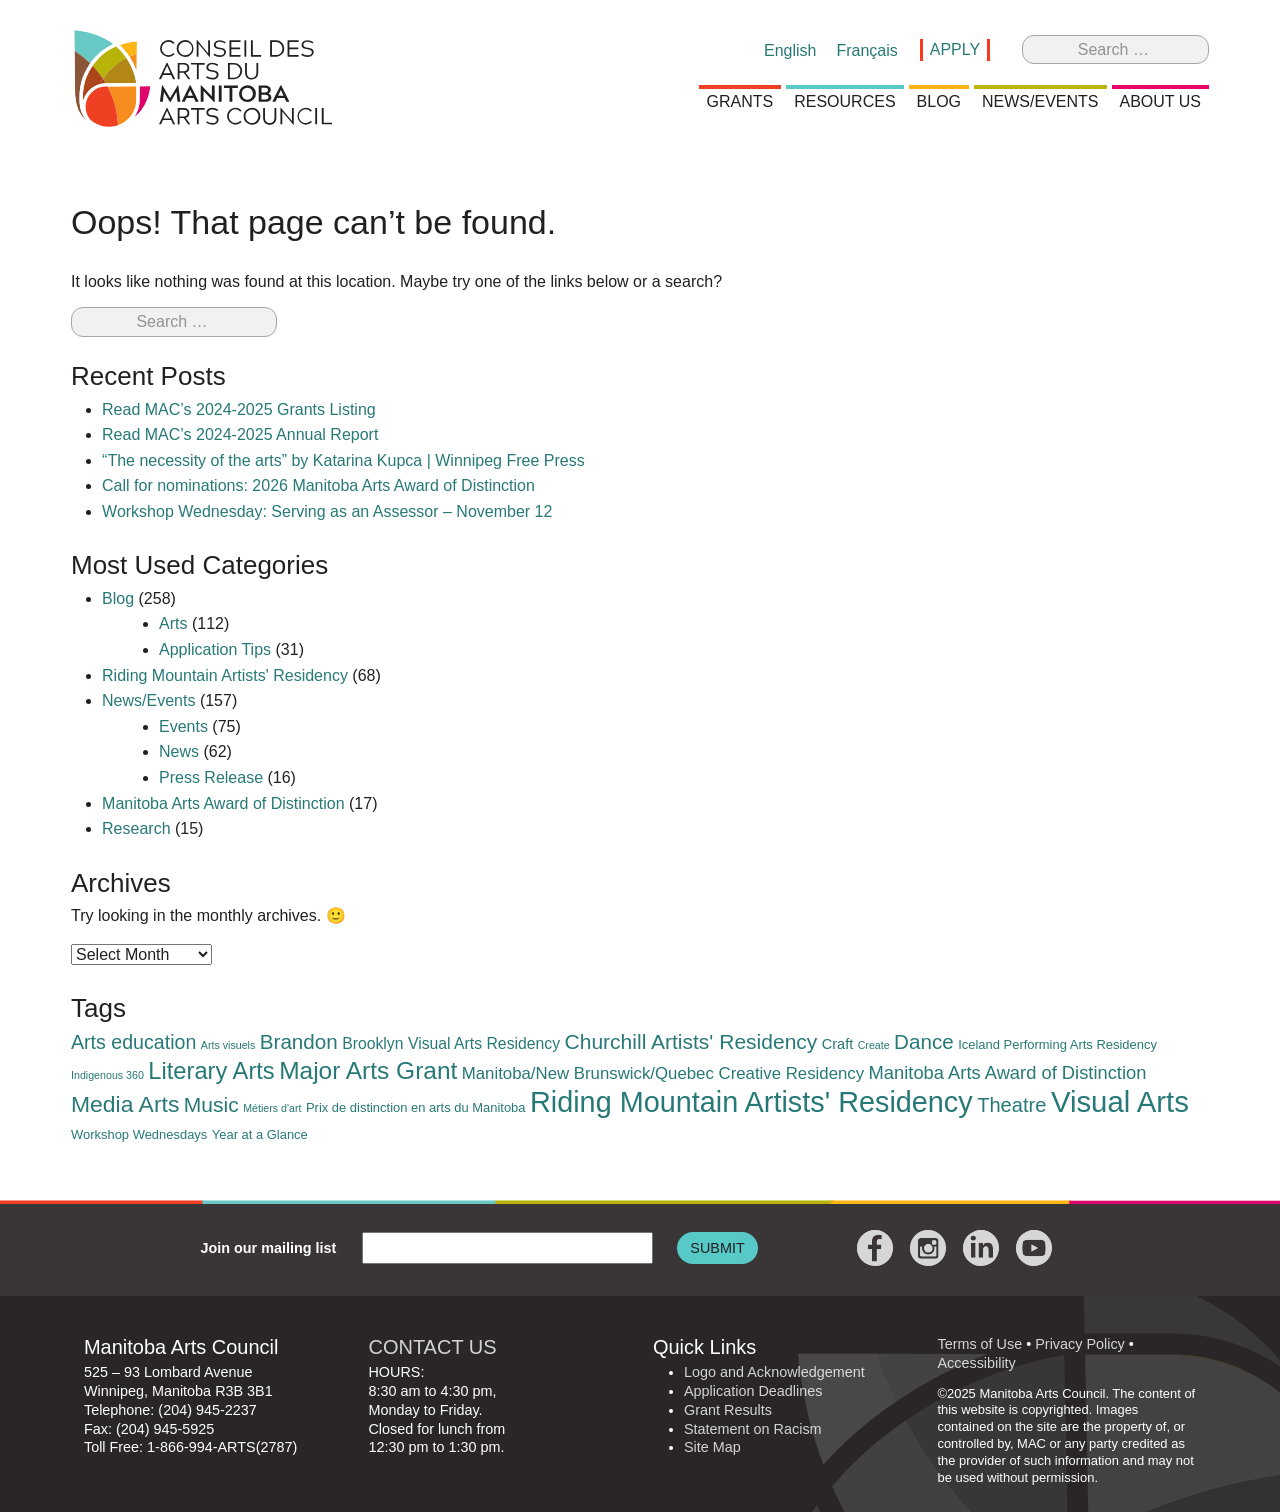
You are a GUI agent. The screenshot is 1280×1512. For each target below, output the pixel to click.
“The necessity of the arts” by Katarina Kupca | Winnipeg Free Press (343, 460)
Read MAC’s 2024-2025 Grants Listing (239, 409)
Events (183, 726)
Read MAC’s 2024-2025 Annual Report (240, 434)
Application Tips (215, 649)
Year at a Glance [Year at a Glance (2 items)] (260, 1134)
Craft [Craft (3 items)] (837, 1044)
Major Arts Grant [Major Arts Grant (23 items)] (368, 1070)
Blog (118, 598)
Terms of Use (979, 1344)
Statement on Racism (753, 1429)
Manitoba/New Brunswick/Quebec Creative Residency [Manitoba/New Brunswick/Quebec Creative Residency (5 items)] (663, 1073)
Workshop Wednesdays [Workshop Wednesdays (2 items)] (139, 1134)
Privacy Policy (1080, 1344)
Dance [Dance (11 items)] (924, 1041)
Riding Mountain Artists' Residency (225, 675)
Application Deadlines (753, 1391)
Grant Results (728, 1410)
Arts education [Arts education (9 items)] (133, 1042)
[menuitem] (790, 51)
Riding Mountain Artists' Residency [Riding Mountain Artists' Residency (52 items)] (751, 1102)
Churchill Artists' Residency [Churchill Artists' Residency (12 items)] (691, 1041)
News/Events (148, 700)
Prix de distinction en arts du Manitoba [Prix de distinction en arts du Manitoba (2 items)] (416, 1107)
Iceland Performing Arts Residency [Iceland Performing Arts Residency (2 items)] (1057, 1044)
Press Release (211, 777)
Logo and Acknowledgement (774, 1372)
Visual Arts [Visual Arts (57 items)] (1120, 1101)
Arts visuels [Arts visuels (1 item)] (228, 1045)
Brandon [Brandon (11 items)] (299, 1041)
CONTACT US (432, 1347)
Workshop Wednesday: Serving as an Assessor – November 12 (327, 511)
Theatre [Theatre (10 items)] (1011, 1105)
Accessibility (976, 1363)
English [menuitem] (790, 50)
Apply (955, 49)
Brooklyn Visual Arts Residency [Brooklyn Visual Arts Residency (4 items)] (451, 1043)
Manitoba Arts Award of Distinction (223, 803)
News (179, 751)
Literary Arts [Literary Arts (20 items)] (211, 1071)
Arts (173, 623)
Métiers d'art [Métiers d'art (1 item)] (272, 1108)
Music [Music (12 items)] (211, 1104)
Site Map (712, 1447)
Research (136, 828)
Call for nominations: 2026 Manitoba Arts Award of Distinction (318, 485)
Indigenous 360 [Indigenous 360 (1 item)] (107, 1075)
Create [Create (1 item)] (874, 1045)
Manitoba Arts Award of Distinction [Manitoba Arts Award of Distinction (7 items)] (1008, 1072)
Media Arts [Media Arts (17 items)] (125, 1104)
